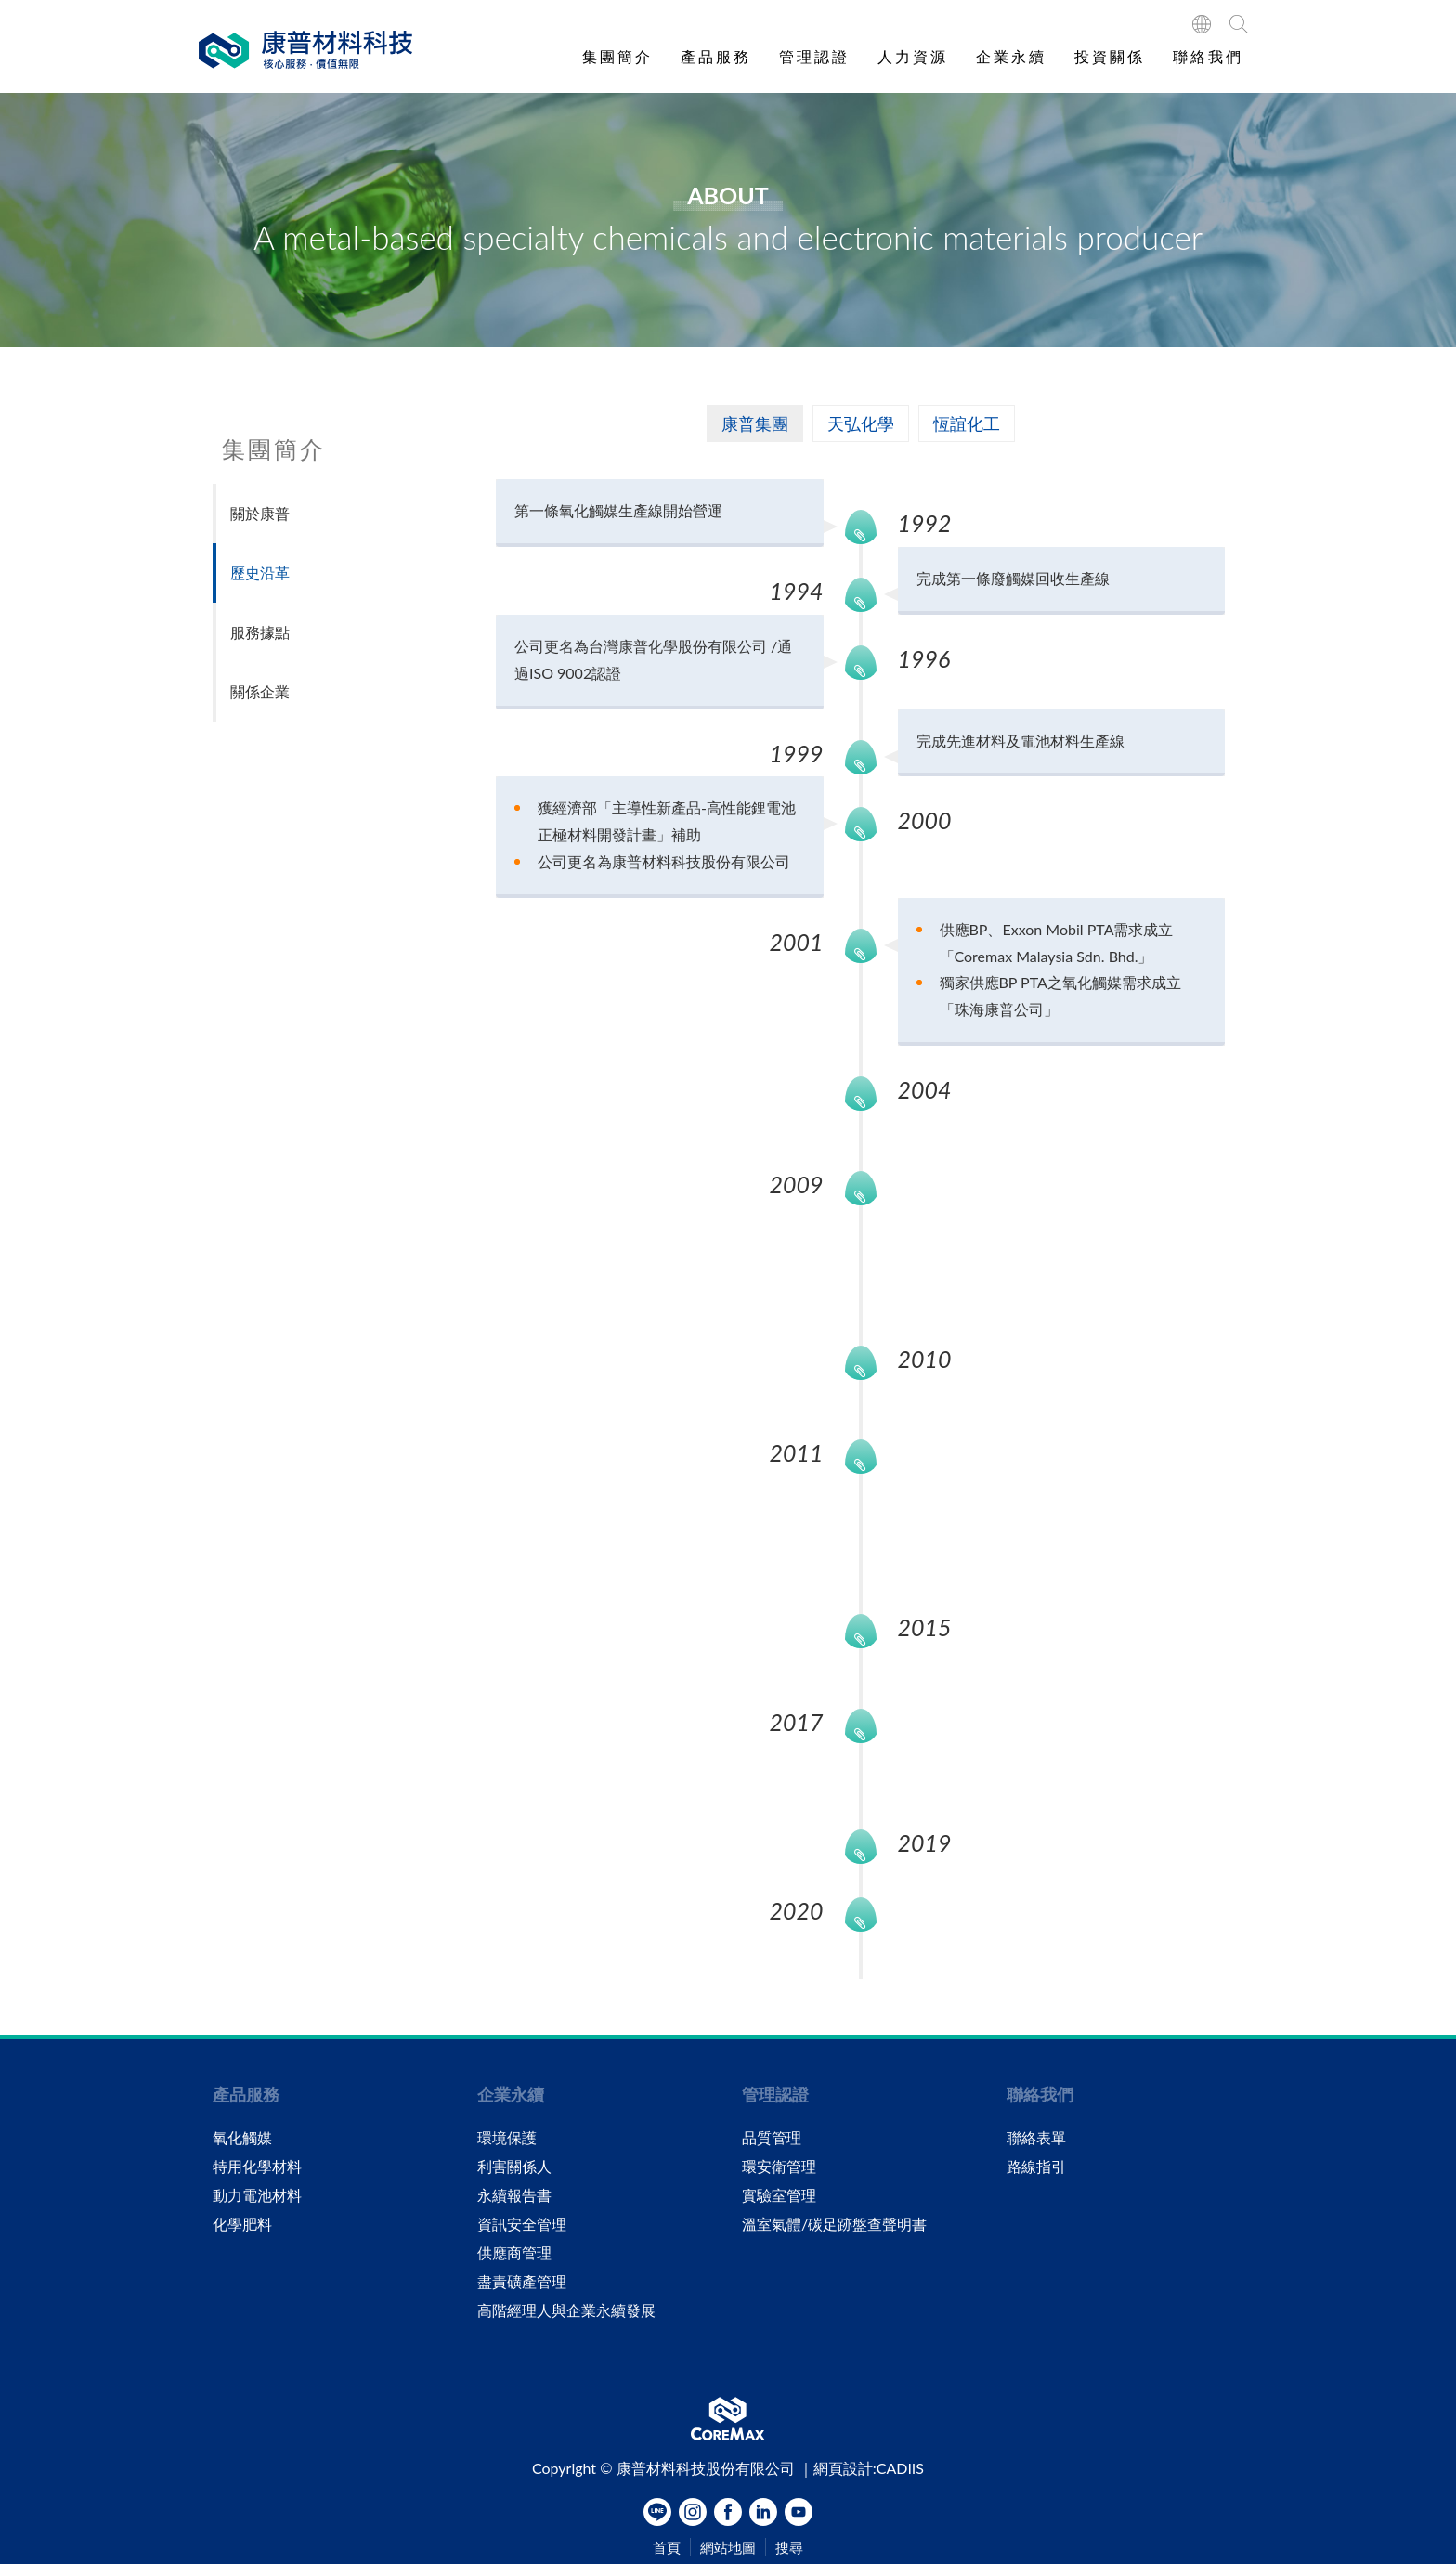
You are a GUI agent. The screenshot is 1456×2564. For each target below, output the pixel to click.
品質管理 (771, 2137)
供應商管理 (514, 2252)
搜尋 (789, 2548)
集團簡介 (617, 56)
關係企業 (260, 691)
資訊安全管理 (521, 2224)
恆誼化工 (966, 423)
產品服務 (716, 56)
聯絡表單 (1036, 2137)
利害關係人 (514, 2166)
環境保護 (507, 2137)
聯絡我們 (1208, 56)
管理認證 (814, 56)
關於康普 (260, 513)
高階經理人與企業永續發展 (566, 2310)
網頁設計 (843, 2468)
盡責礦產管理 (521, 2281)
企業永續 (1011, 56)
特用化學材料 (257, 2166)
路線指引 (1036, 2166)
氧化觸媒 (242, 2137)
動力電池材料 (257, 2195)
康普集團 (755, 423)
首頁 (667, 2548)
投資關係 (1109, 56)
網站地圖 (728, 2548)
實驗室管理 (779, 2195)
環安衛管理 (779, 2166)
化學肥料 (242, 2224)
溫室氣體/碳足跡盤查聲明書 (834, 2224)
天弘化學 (860, 423)
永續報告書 (514, 2195)
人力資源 (913, 56)
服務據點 (260, 632)
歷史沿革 (260, 572)
